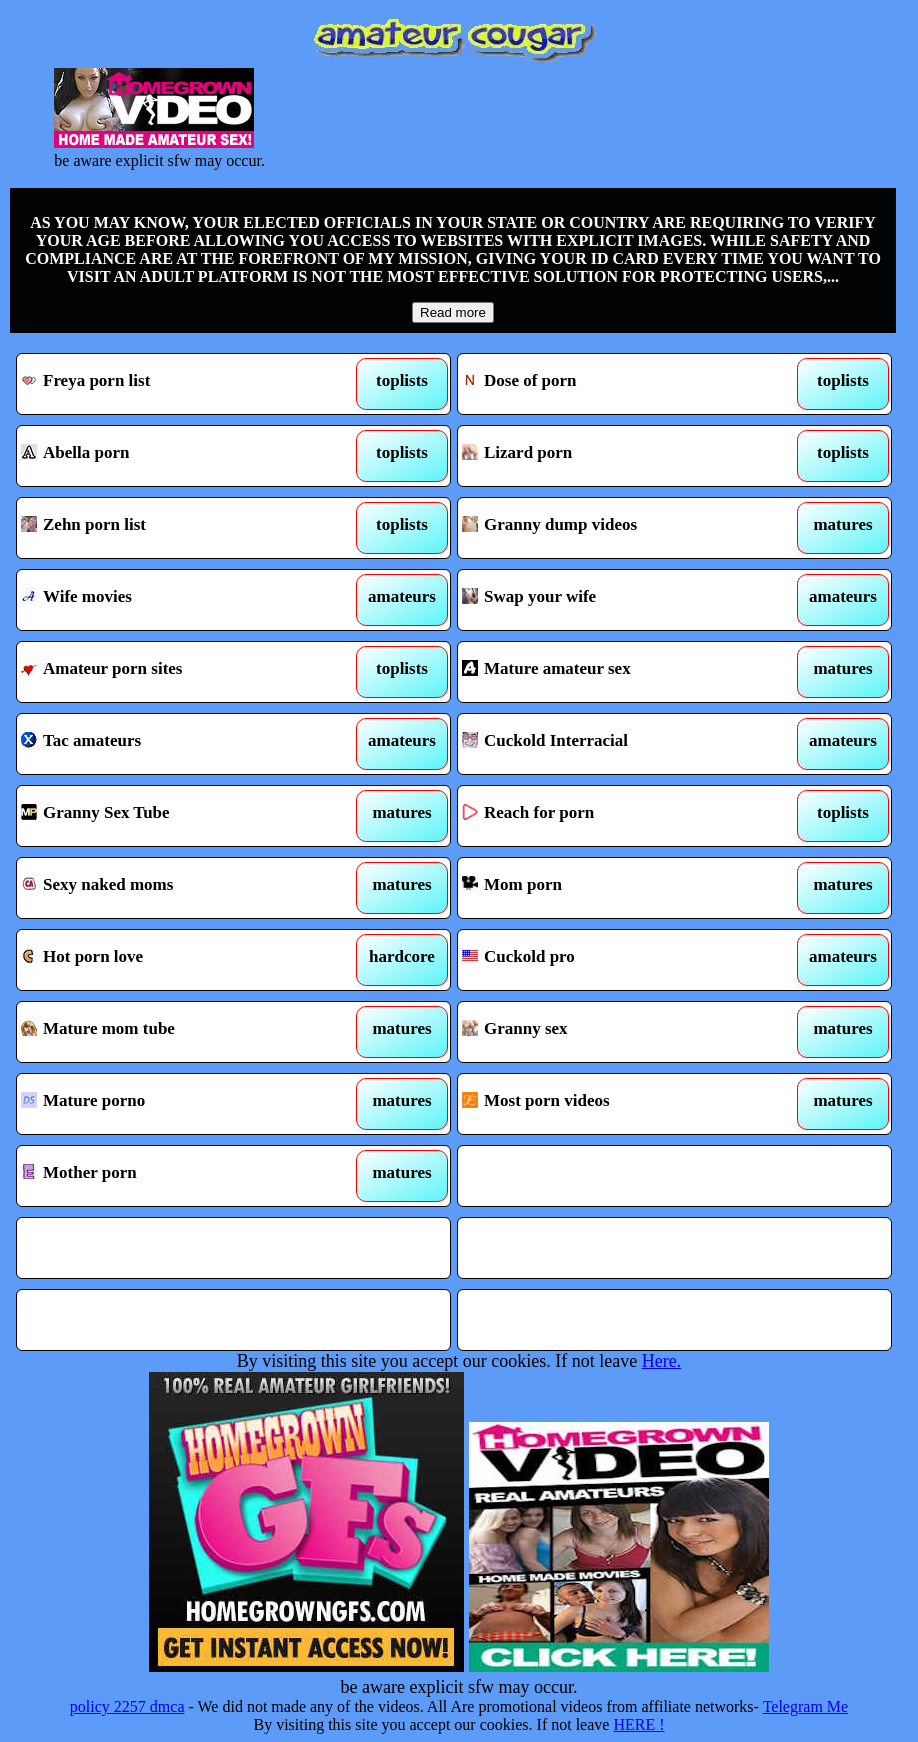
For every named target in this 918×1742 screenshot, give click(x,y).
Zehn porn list (177, 528)
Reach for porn (618, 816)
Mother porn (177, 1176)
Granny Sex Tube (177, 816)
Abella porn (177, 456)
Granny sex (618, 1032)
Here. (661, 1361)
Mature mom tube (177, 1032)
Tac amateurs (177, 744)
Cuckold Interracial (618, 744)
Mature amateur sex (618, 672)
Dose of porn (618, 384)
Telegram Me (806, 1706)
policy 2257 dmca (127, 1706)
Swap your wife (618, 600)
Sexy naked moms (177, 888)
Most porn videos (618, 1104)
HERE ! (638, 1724)
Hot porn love (177, 960)
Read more (453, 312)
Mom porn (618, 888)
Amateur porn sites (177, 672)
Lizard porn (618, 456)
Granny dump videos (618, 528)
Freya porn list (177, 384)
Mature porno (177, 1104)
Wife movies (177, 600)
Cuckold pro (618, 960)
